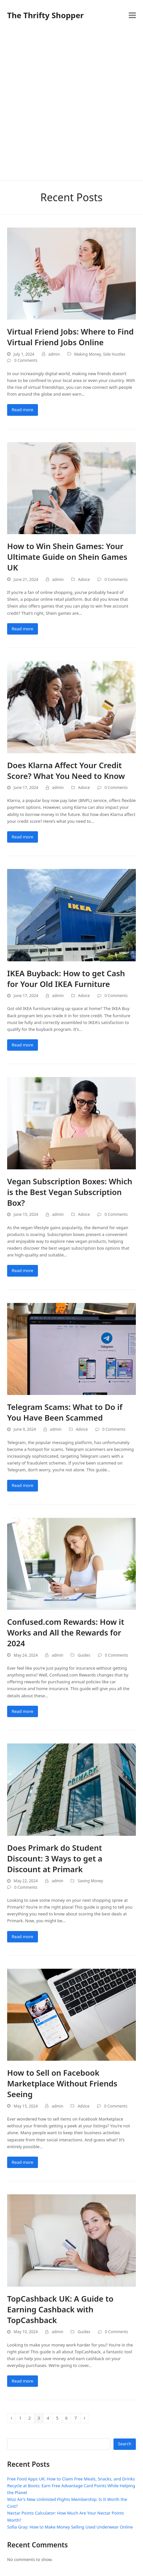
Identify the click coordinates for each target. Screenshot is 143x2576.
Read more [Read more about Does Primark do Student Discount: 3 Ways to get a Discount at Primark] (22, 1936)
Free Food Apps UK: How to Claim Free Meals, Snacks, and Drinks (71, 2479)
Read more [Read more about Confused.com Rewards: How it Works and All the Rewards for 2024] (22, 1711)
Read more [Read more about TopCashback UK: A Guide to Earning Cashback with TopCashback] (22, 2381)
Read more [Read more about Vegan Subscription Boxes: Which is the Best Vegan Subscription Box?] (22, 1270)
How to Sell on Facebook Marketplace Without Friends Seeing (62, 2083)
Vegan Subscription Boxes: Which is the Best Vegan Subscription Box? (69, 1192)
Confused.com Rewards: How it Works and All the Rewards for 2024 (65, 1632)
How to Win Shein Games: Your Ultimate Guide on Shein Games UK (67, 557)
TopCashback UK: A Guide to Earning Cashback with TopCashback (60, 2309)
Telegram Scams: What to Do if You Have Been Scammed (64, 1412)
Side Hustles (114, 354)
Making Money (87, 354)
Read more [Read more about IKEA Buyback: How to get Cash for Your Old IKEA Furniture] (22, 1045)
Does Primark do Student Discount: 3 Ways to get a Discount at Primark (54, 1858)
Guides (83, 1655)
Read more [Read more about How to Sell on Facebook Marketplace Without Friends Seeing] (22, 2162)
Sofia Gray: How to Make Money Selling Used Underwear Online (70, 2527)
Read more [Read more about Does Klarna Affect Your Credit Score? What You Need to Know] (22, 837)
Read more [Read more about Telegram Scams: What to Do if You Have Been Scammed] (22, 1485)
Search (124, 2444)
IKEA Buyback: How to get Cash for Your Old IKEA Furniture (66, 978)
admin (54, 354)
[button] (132, 15)
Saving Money (90, 1881)
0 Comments (25, 360)
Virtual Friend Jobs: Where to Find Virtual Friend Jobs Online (70, 337)
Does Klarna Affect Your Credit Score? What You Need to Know (66, 770)
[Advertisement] (71, 105)
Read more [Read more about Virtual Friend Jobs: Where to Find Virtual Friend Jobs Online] (22, 410)
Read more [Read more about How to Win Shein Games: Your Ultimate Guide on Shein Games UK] (22, 629)
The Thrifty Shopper (45, 15)
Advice (84, 579)
